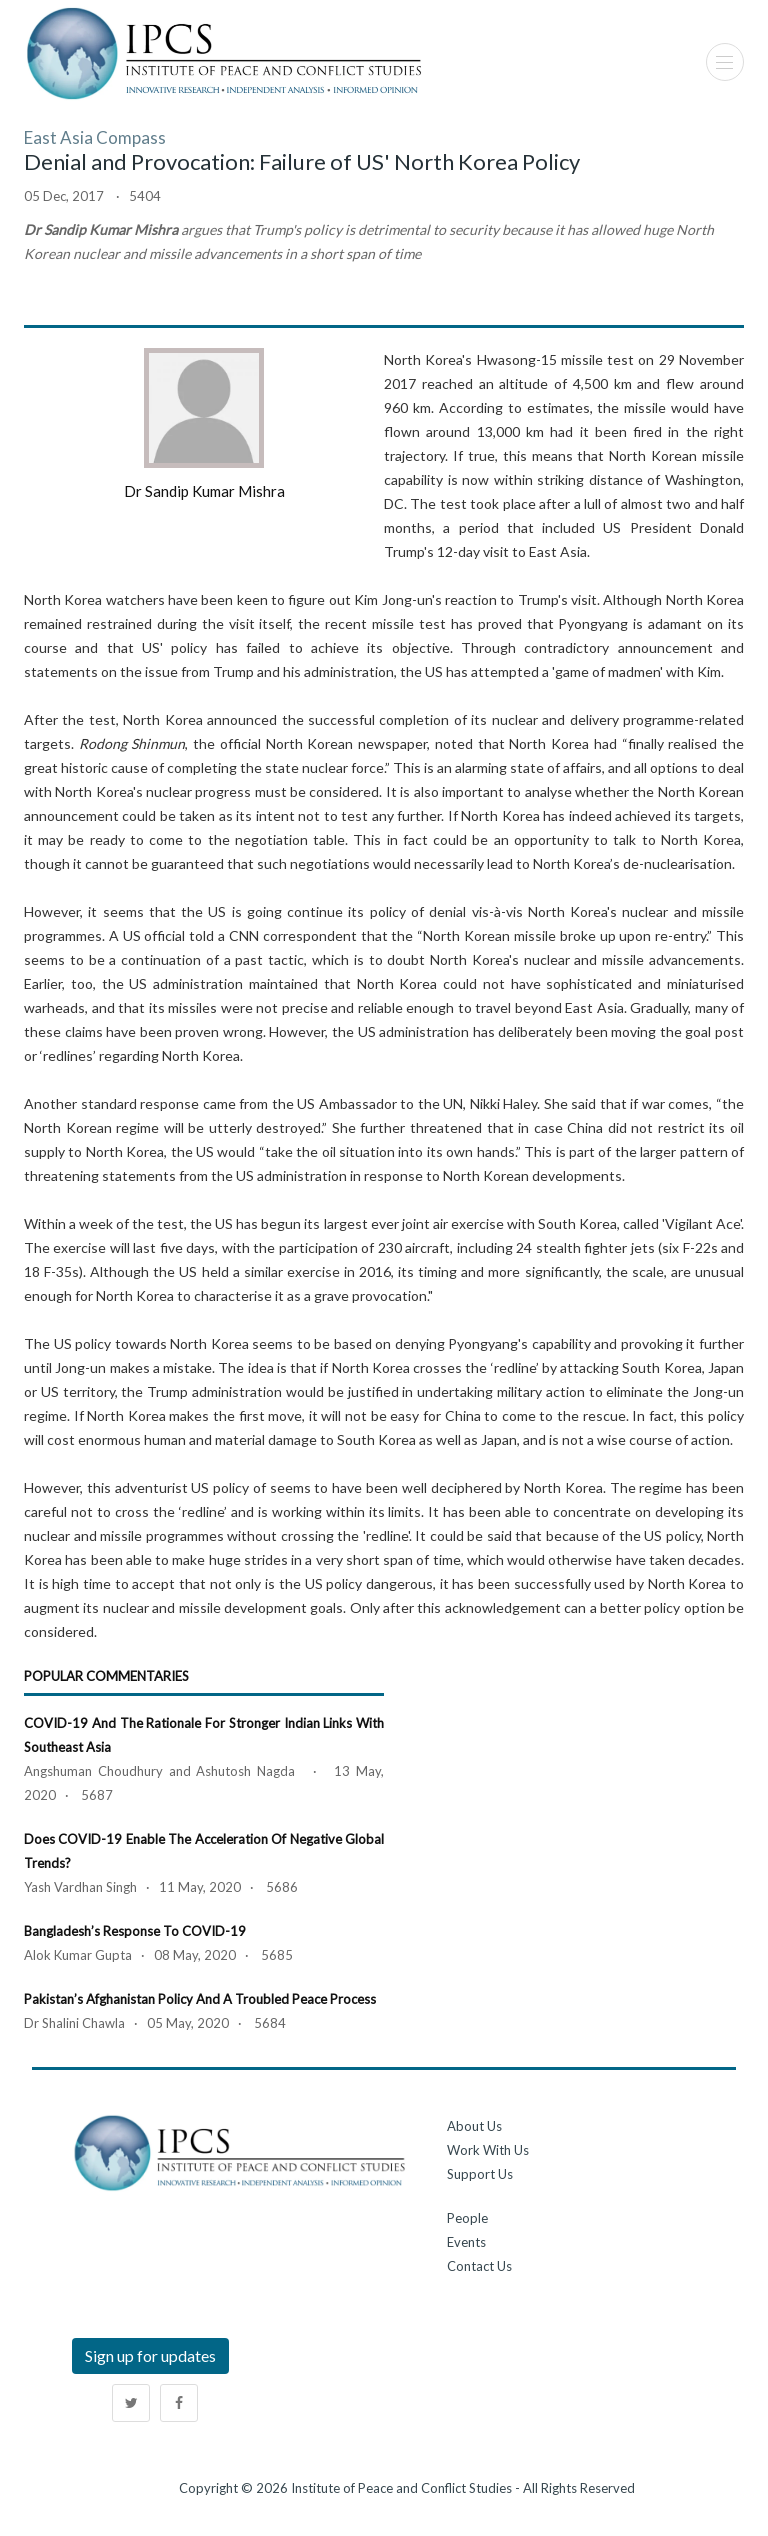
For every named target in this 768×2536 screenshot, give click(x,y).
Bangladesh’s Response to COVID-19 (135, 1931)
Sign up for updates (150, 2355)
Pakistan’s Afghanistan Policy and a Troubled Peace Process (200, 1999)
